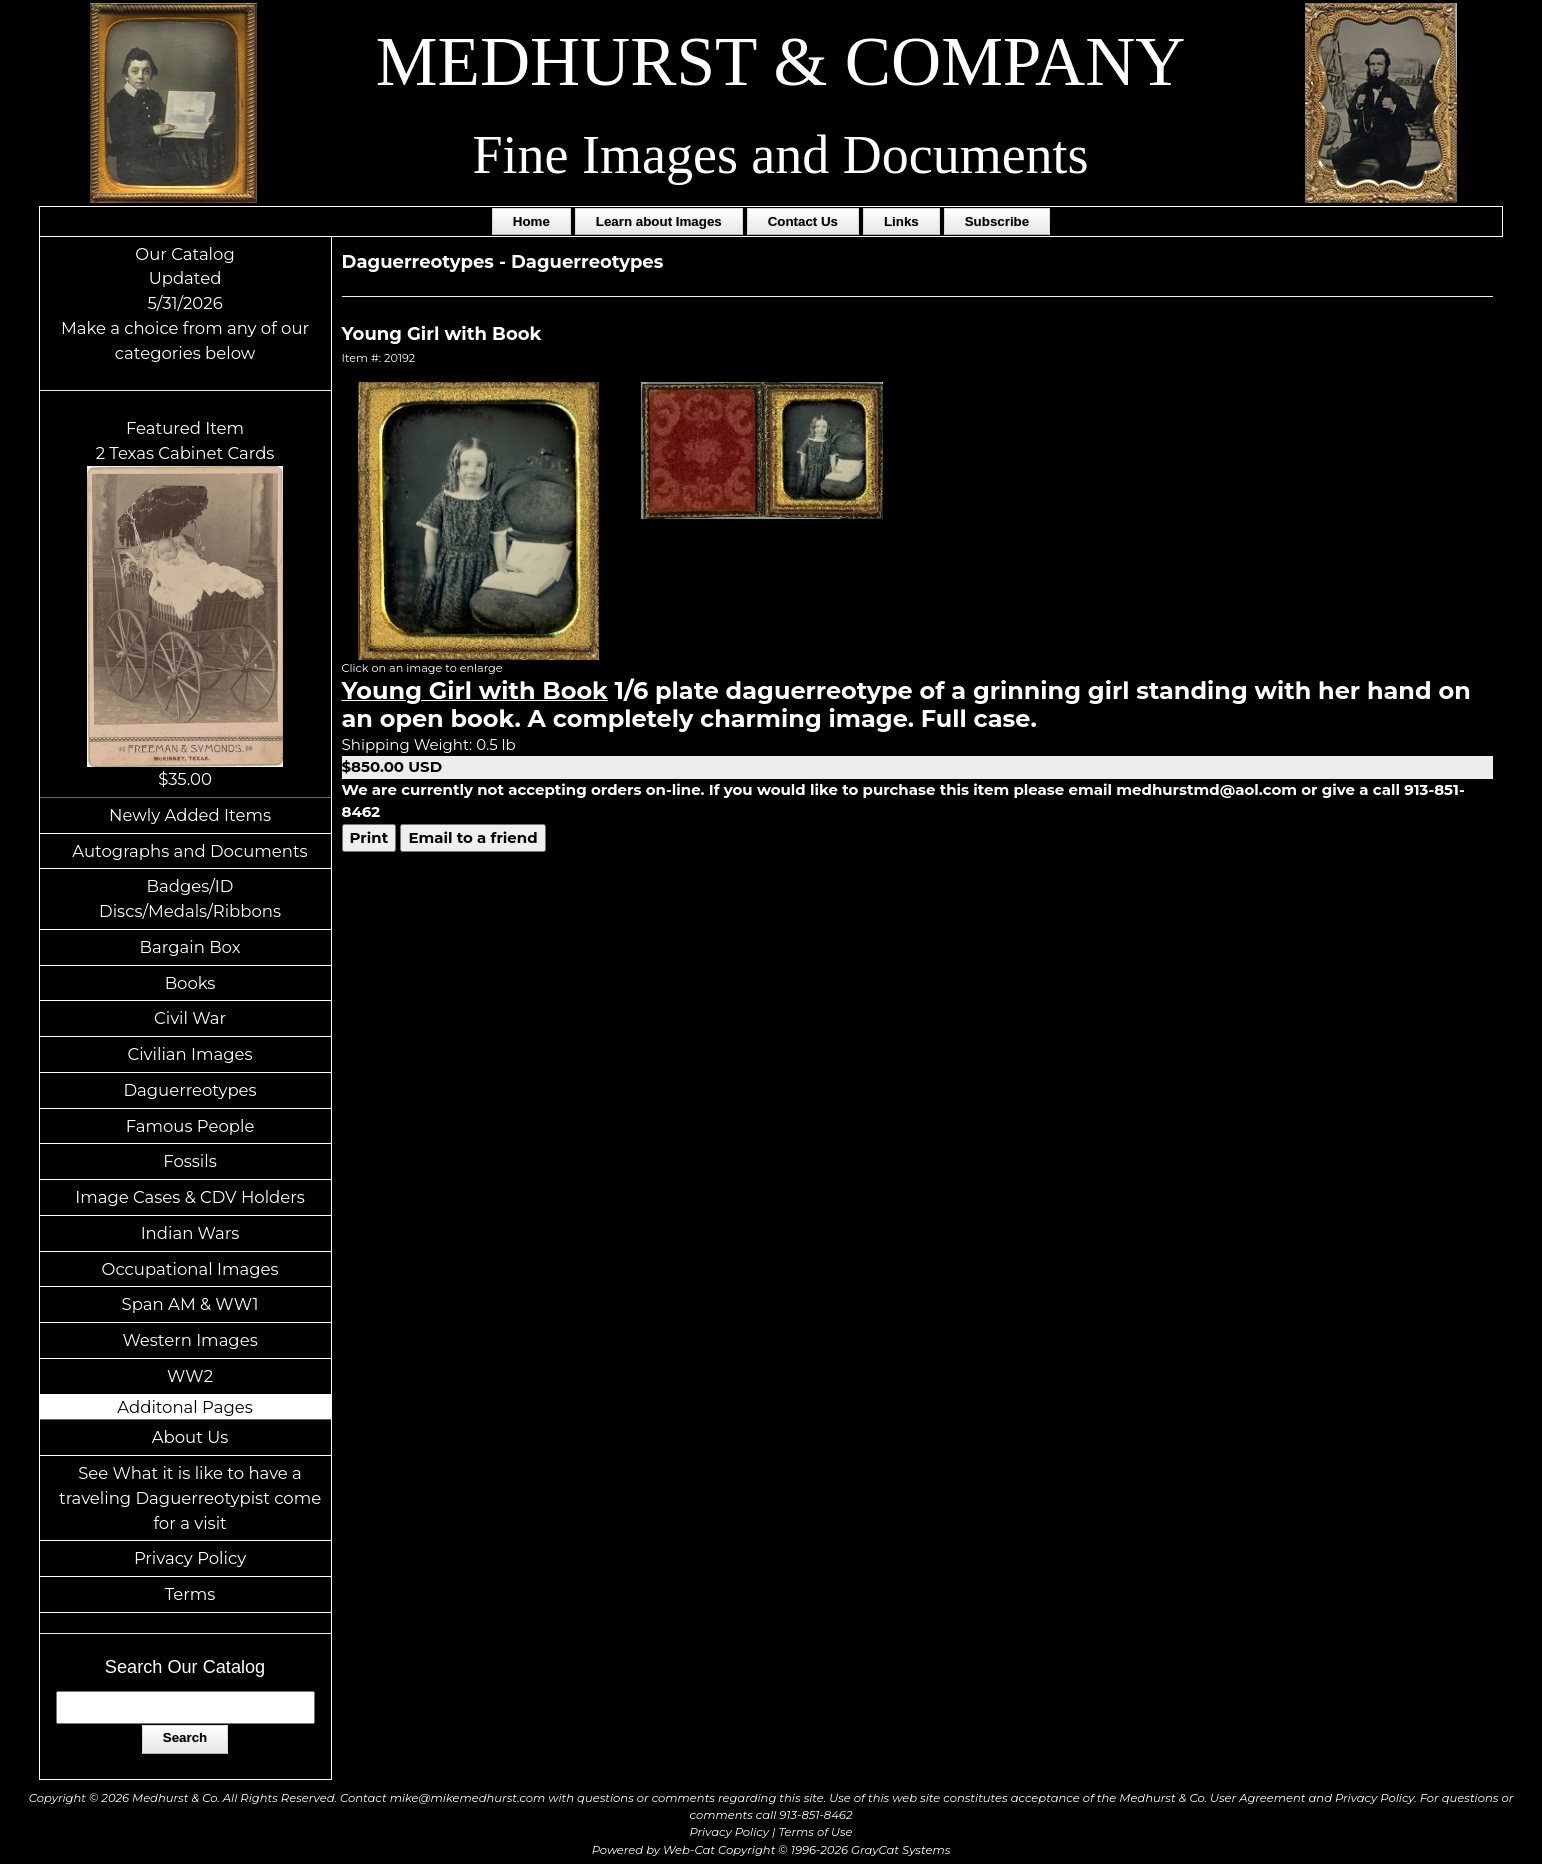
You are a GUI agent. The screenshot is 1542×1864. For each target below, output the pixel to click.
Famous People (190, 1126)
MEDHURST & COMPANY (781, 61)
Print (369, 837)
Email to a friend (472, 837)
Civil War (190, 1018)
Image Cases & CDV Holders (190, 1197)
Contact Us (803, 221)
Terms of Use (816, 1832)
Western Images (189, 1340)
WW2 (190, 1376)
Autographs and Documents (189, 851)
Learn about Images (659, 221)
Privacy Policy (190, 1558)
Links (901, 221)
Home (531, 221)
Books (190, 983)
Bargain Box (190, 947)
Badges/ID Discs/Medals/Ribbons (190, 898)
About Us (190, 1437)
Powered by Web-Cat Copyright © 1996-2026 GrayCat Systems (771, 1850)
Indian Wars (190, 1233)
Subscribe (997, 221)
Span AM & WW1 (190, 1304)
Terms (190, 1594)
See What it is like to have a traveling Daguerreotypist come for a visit (190, 1498)
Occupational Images (190, 1269)
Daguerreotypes (189, 1090)
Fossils (190, 1161)
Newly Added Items (190, 815)
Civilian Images (189, 1054)
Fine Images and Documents (781, 155)
